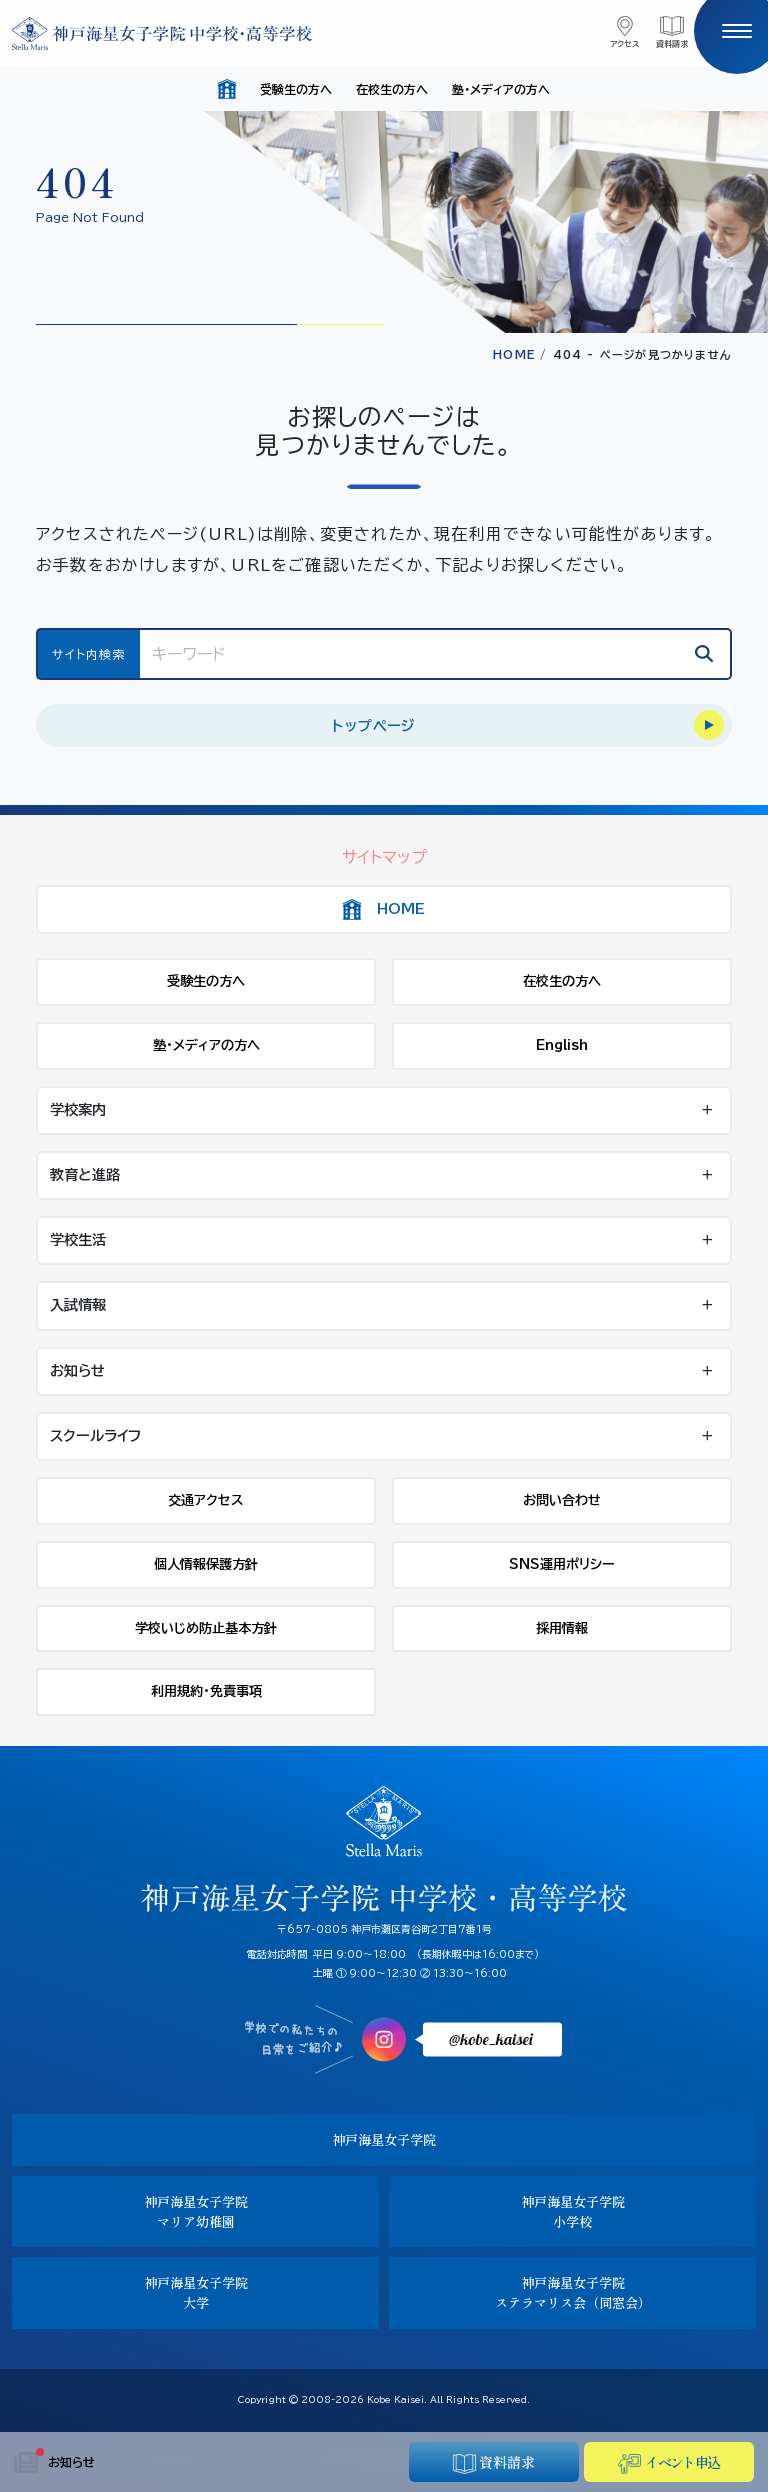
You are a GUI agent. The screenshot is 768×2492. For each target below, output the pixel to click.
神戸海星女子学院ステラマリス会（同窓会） (573, 2292)
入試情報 (78, 1305)
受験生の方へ (296, 89)
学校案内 (78, 1110)
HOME (514, 354)
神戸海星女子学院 (384, 2139)
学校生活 (78, 1240)
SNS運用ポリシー (562, 1564)
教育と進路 (85, 1175)
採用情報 (562, 1628)
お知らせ (54, 2462)
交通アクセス (206, 1500)
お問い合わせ (562, 1500)
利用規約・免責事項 (206, 1691)
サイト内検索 (88, 654)
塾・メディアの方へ (501, 89)
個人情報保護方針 (206, 1564)
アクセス (625, 44)
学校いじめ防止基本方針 (206, 1628)
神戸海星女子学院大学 (196, 2292)
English (562, 1045)
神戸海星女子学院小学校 (573, 2211)
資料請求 (672, 44)
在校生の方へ (392, 89)
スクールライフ (95, 1436)
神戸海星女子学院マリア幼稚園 (196, 2211)
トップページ (373, 726)
